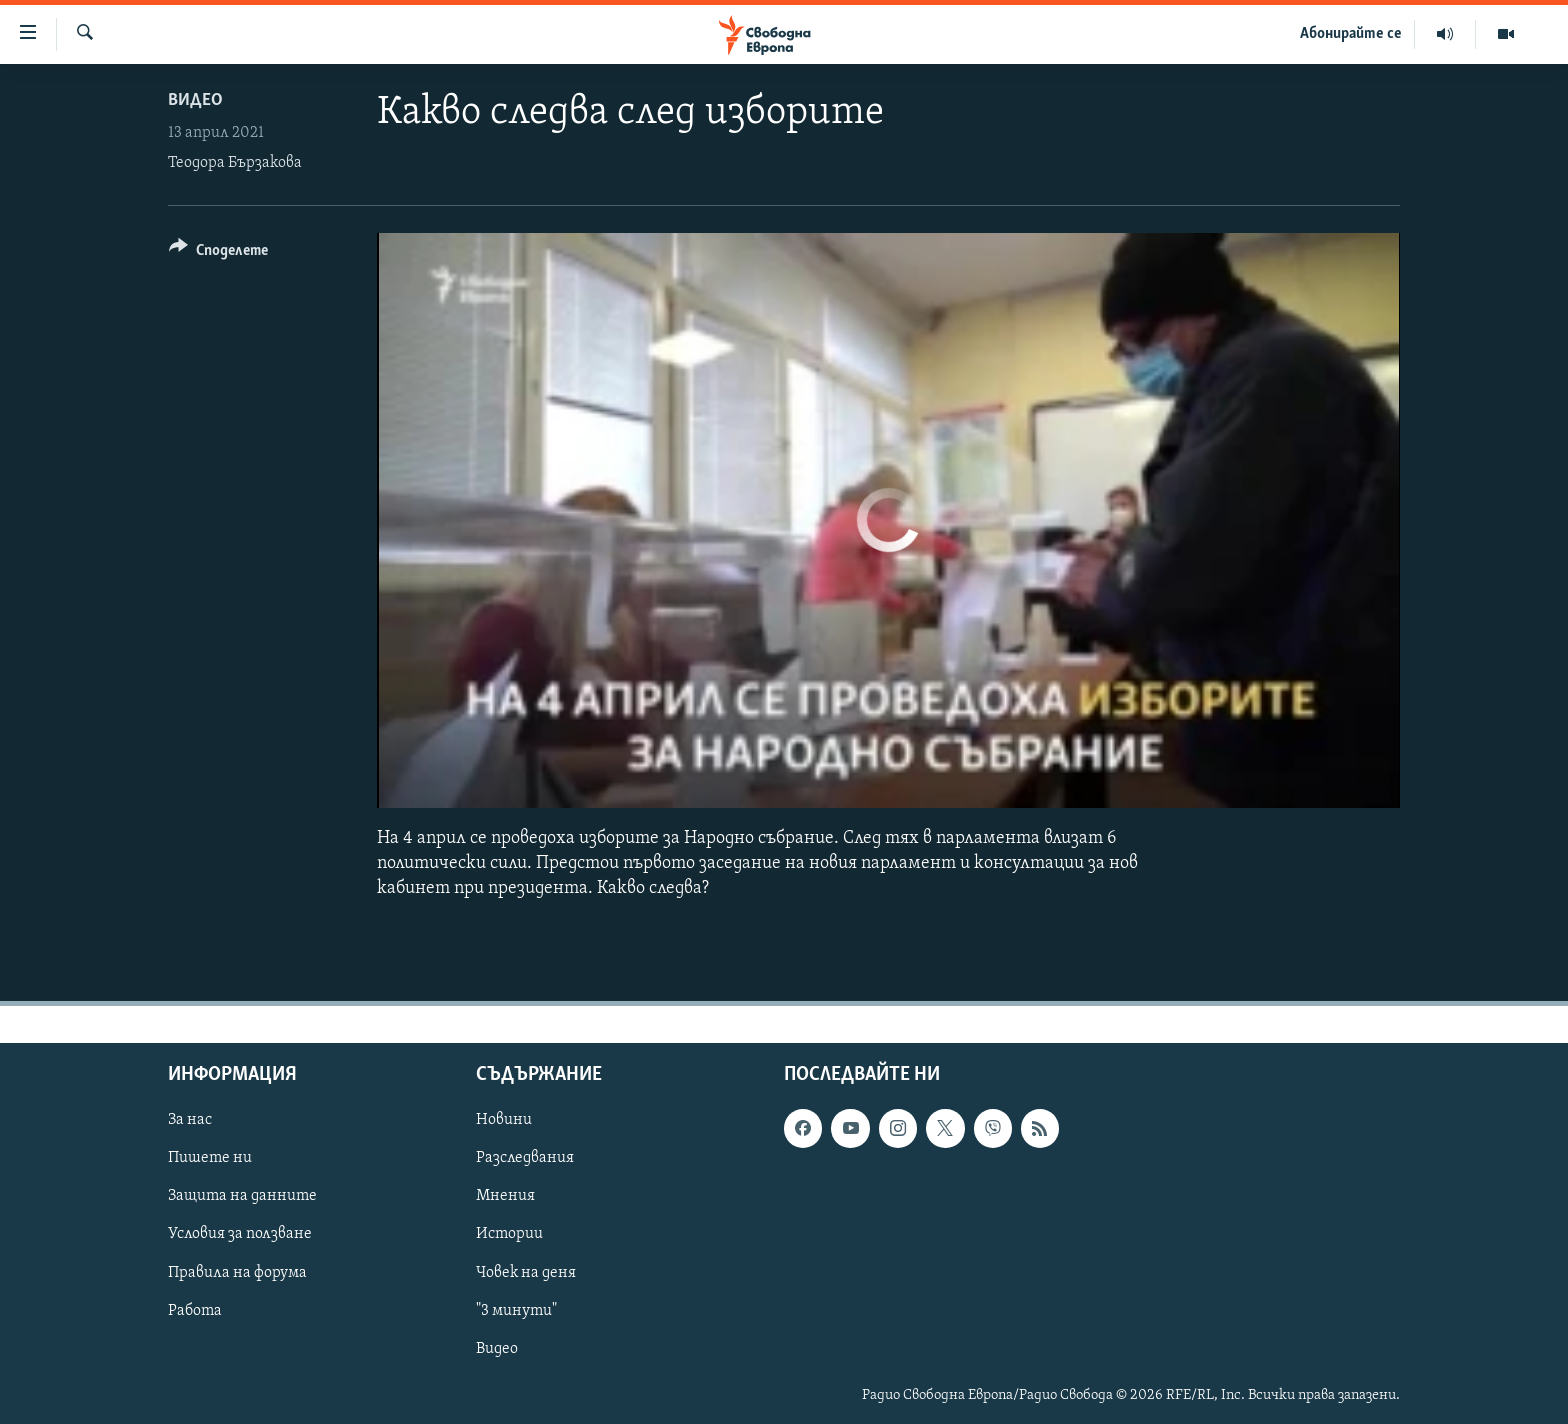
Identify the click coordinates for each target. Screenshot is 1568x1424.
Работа (195, 1310)
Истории (509, 1234)
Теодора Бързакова (235, 163)
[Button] (218, 253)
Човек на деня (526, 1272)
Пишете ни (210, 1158)
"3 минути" (516, 1310)
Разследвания (525, 1158)
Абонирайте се (1351, 34)
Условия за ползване (240, 1234)
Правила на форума (237, 1272)
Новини (504, 1120)
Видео (195, 100)
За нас (190, 1120)
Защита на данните (242, 1196)
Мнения (505, 1196)
